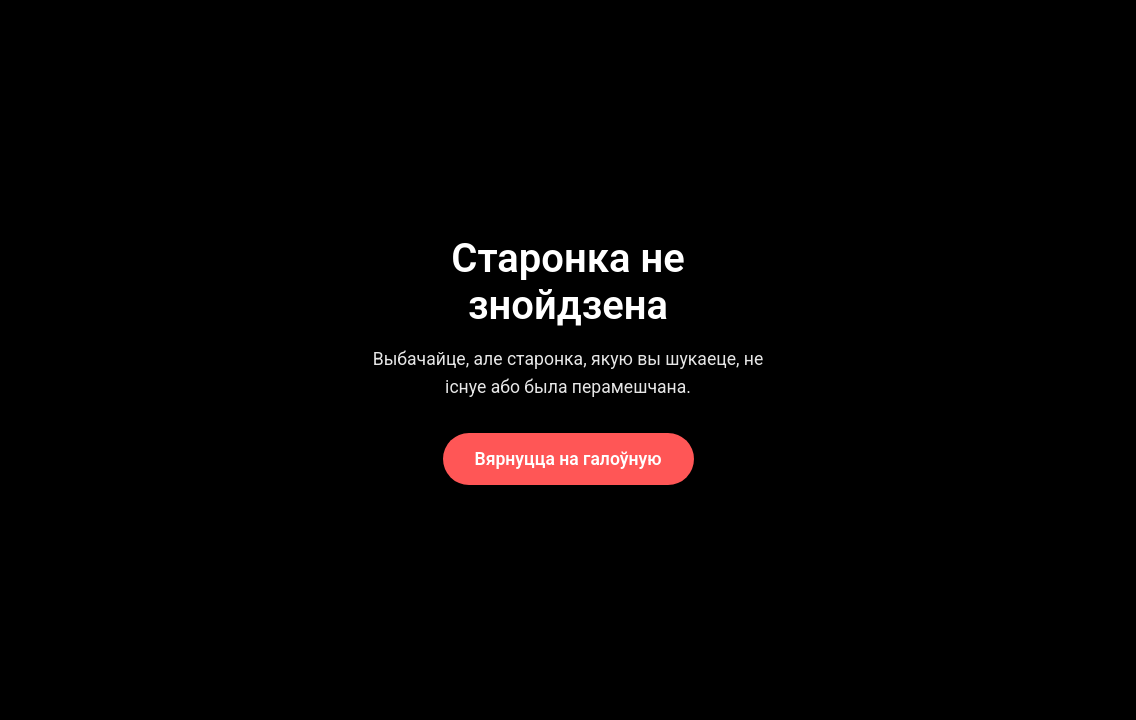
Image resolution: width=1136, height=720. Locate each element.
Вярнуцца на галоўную (568, 459)
